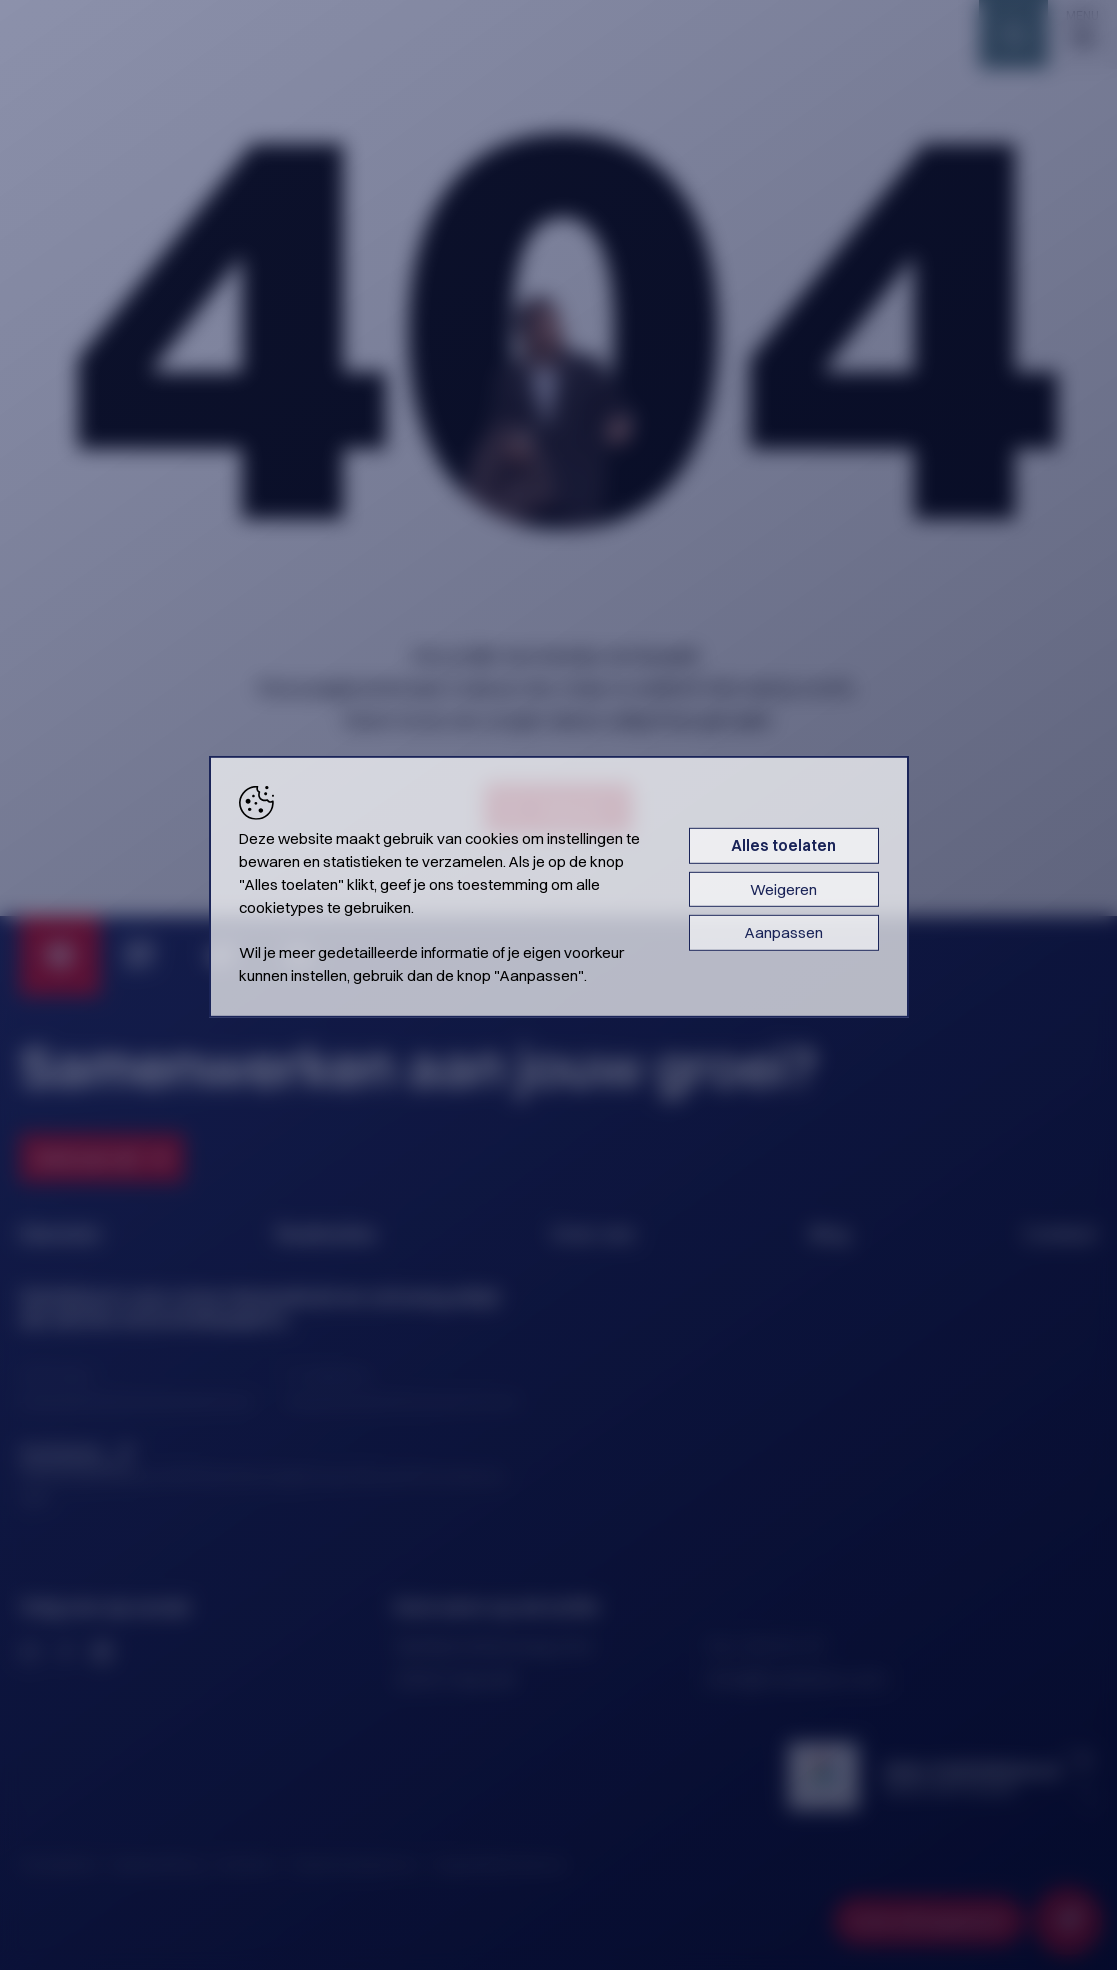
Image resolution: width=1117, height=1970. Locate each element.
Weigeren (783, 889)
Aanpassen (784, 932)
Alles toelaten (783, 845)
